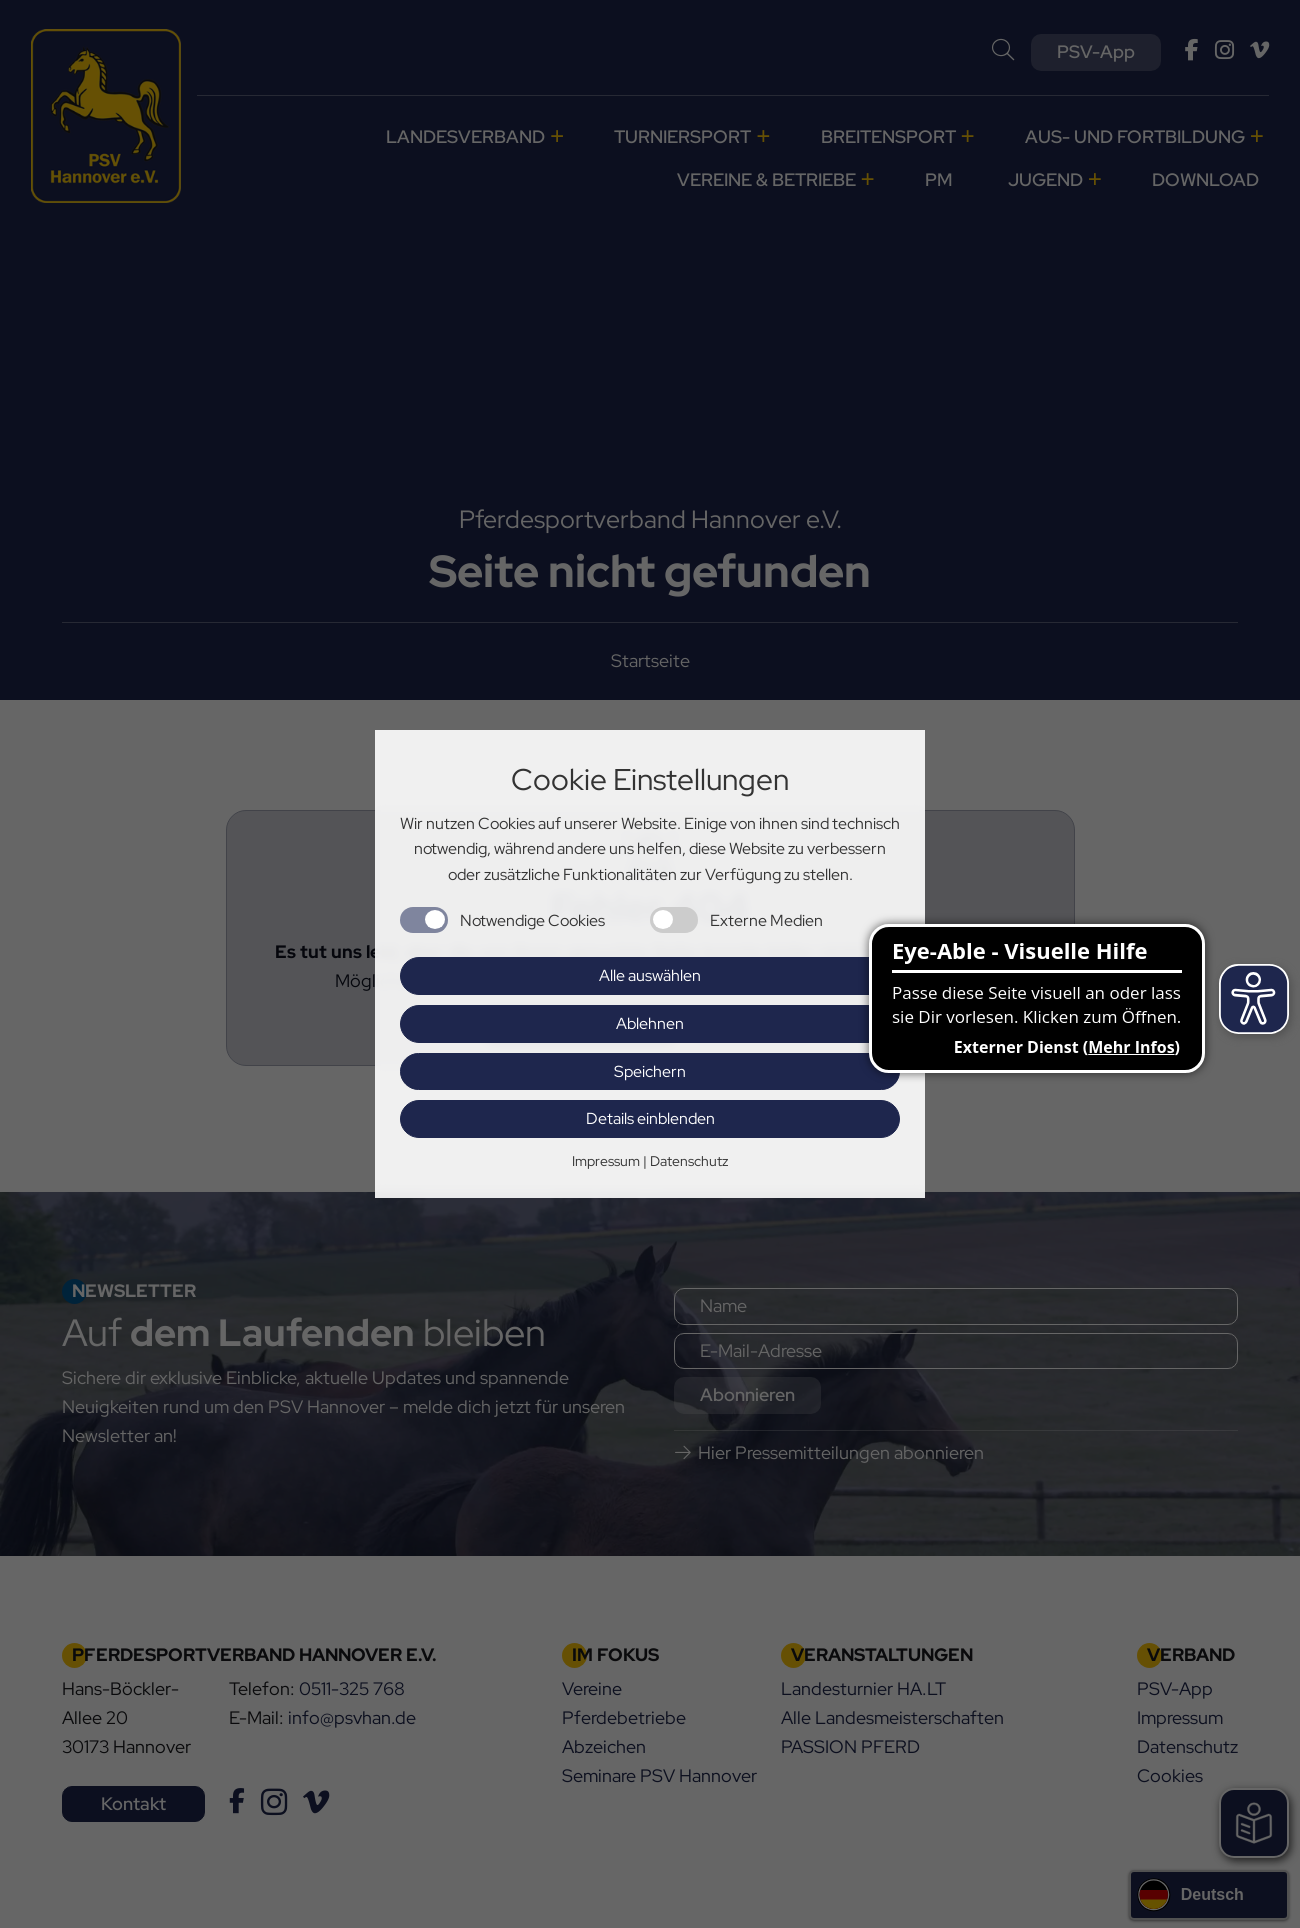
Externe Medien (766, 920)
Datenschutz (689, 1161)
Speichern (650, 1071)
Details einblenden (650, 1118)
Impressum (606, 1161)
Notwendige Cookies (532, 920)
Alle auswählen (650, 975)
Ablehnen (650, 1023)
